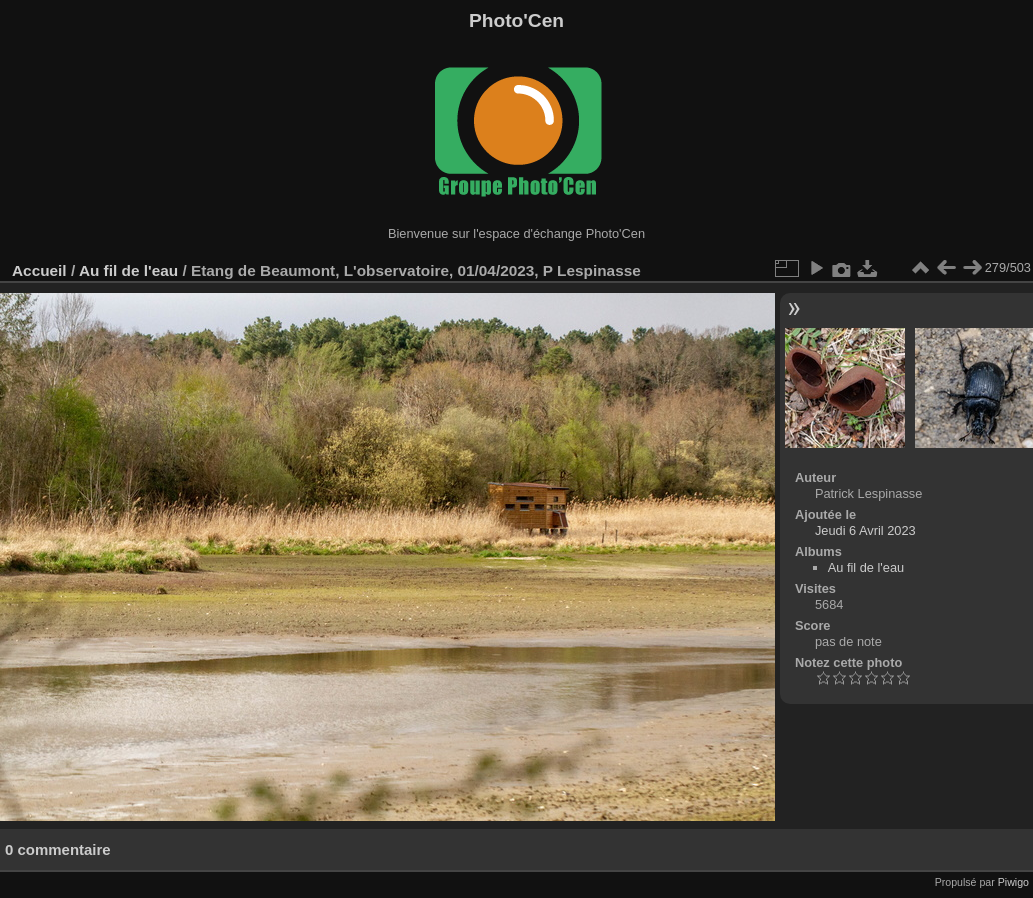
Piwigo (1013, 882)
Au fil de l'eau (131, 270)
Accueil (39, 270)
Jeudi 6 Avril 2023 (865, 530)
